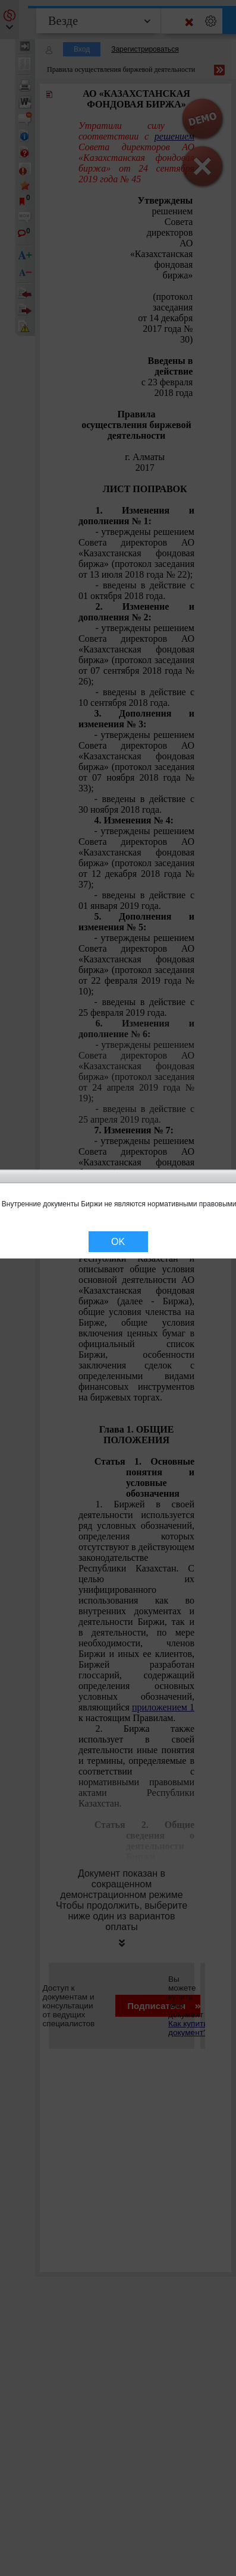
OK (118, 1242)
